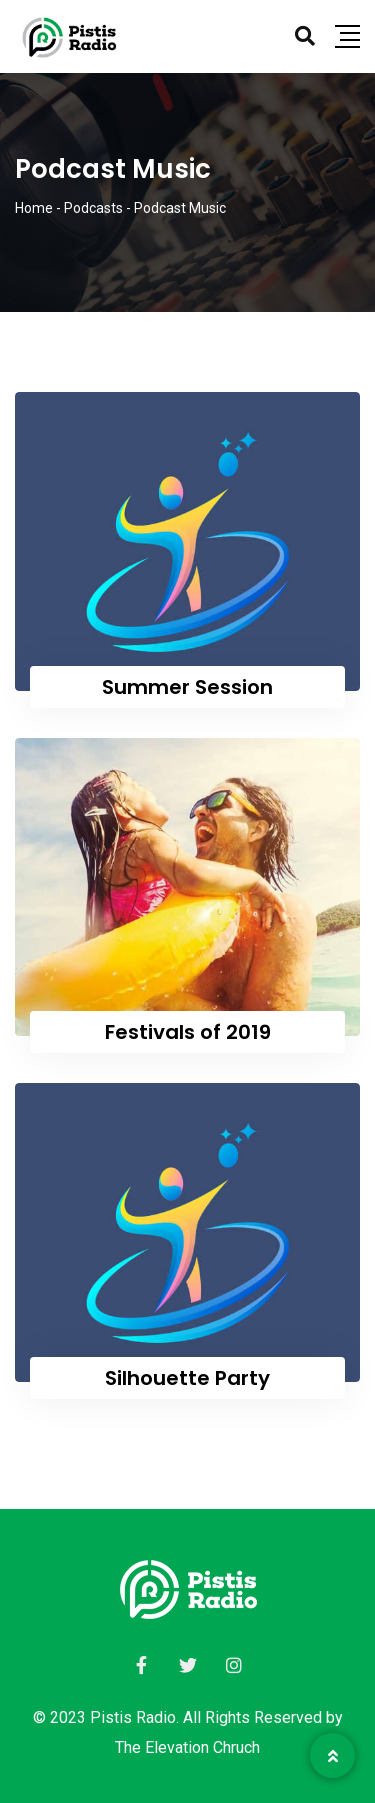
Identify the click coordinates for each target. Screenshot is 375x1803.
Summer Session (187, 687)
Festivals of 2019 (188, 1032)
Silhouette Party (187, 1378)
